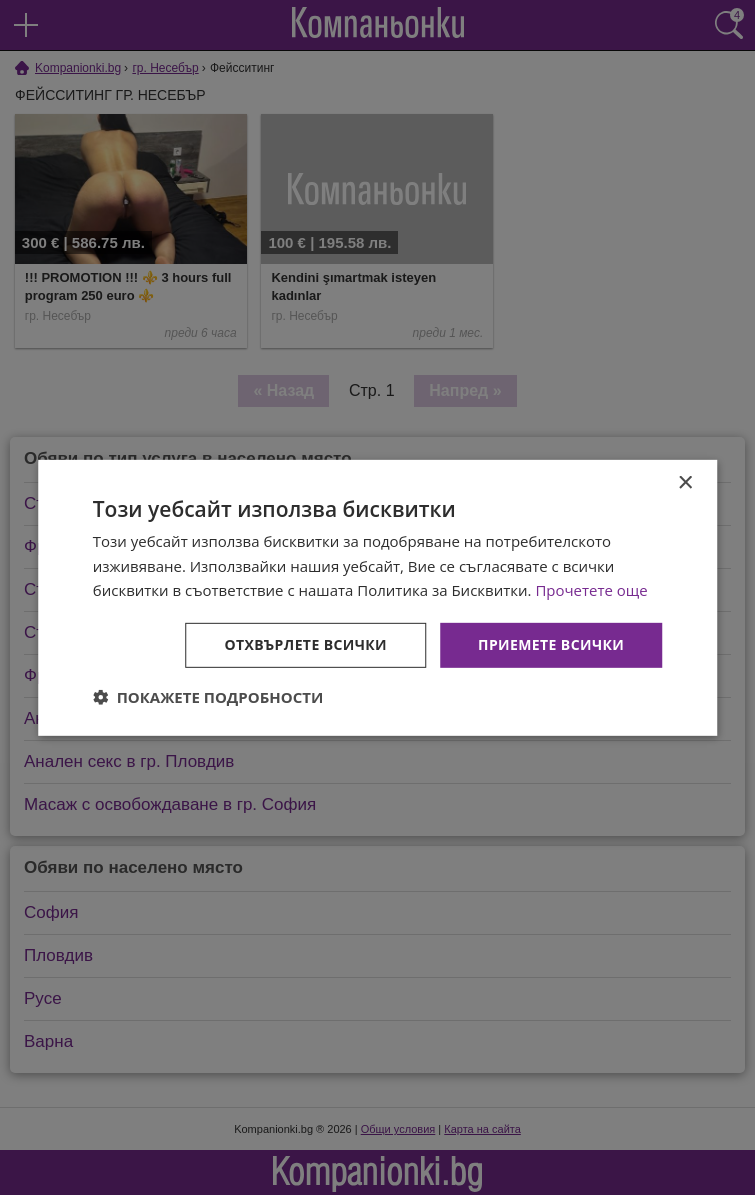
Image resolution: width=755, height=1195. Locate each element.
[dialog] (378, 597)
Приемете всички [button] (551, 644)
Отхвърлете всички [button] (305, 644)
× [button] (684, 482)
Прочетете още (591, 590)
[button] (208, 697)
